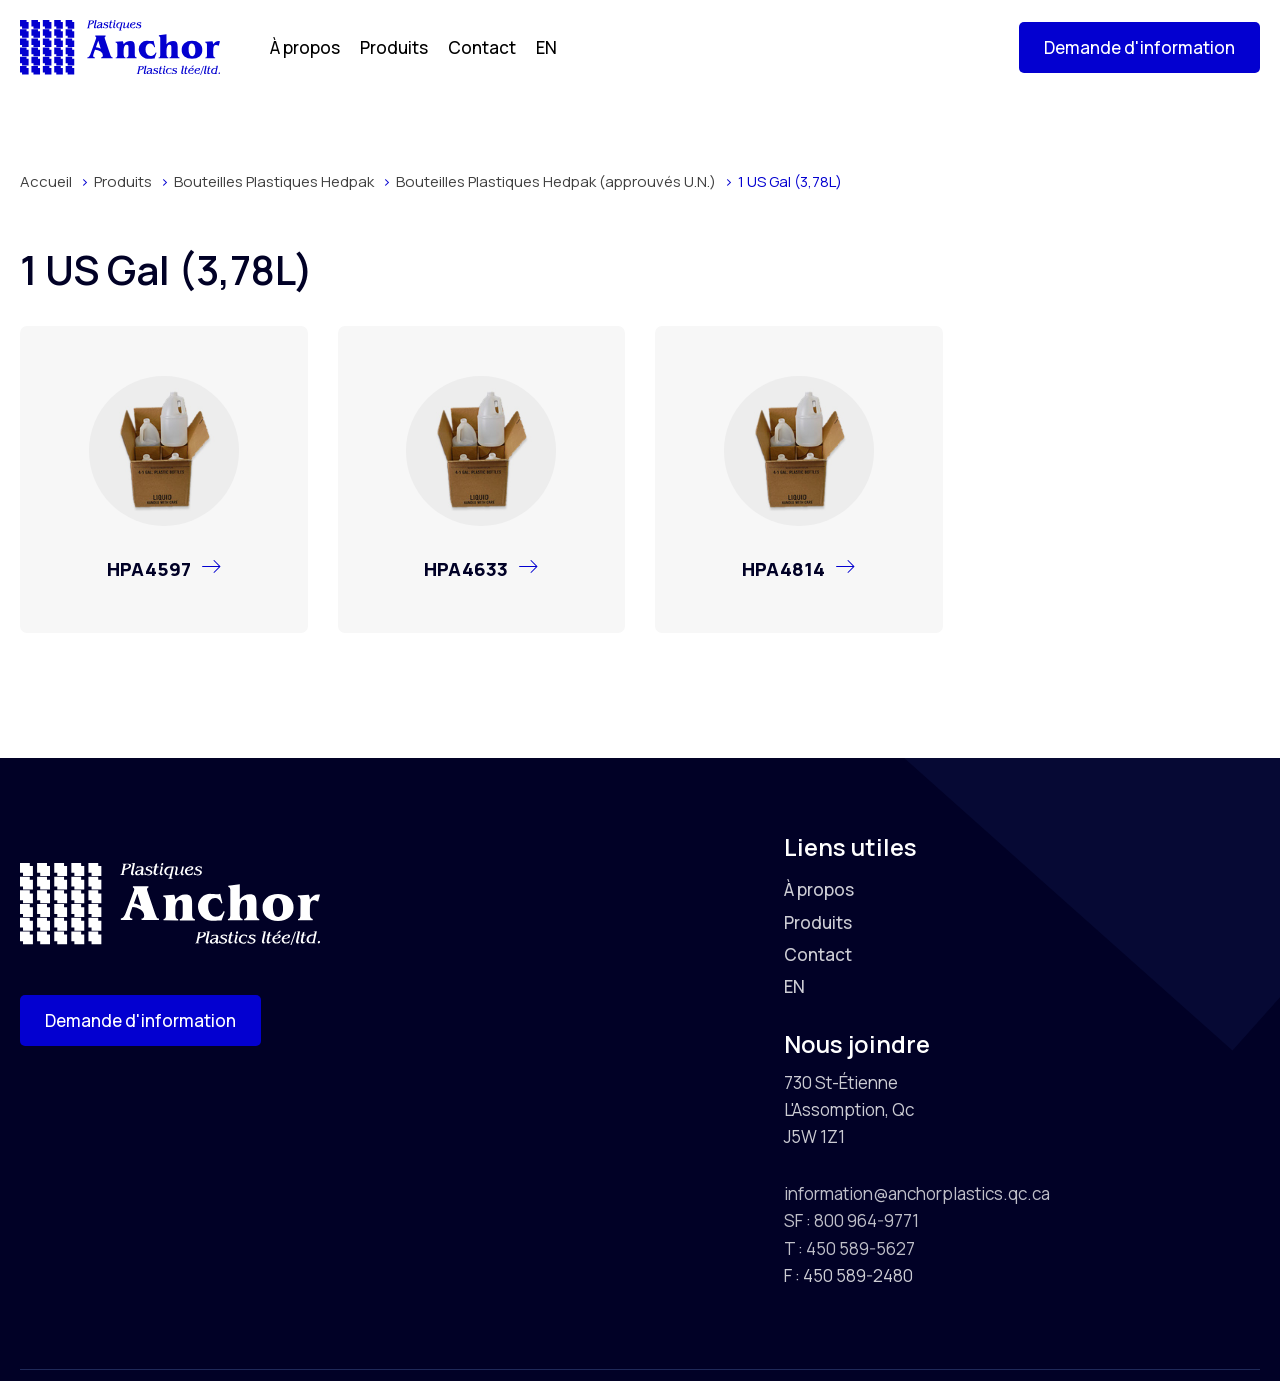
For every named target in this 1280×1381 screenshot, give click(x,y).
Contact (482, 47)
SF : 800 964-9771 (851, 1220)
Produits (394, 47)
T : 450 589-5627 (849, 1248)
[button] (1139, 47)
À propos (305, 47)
